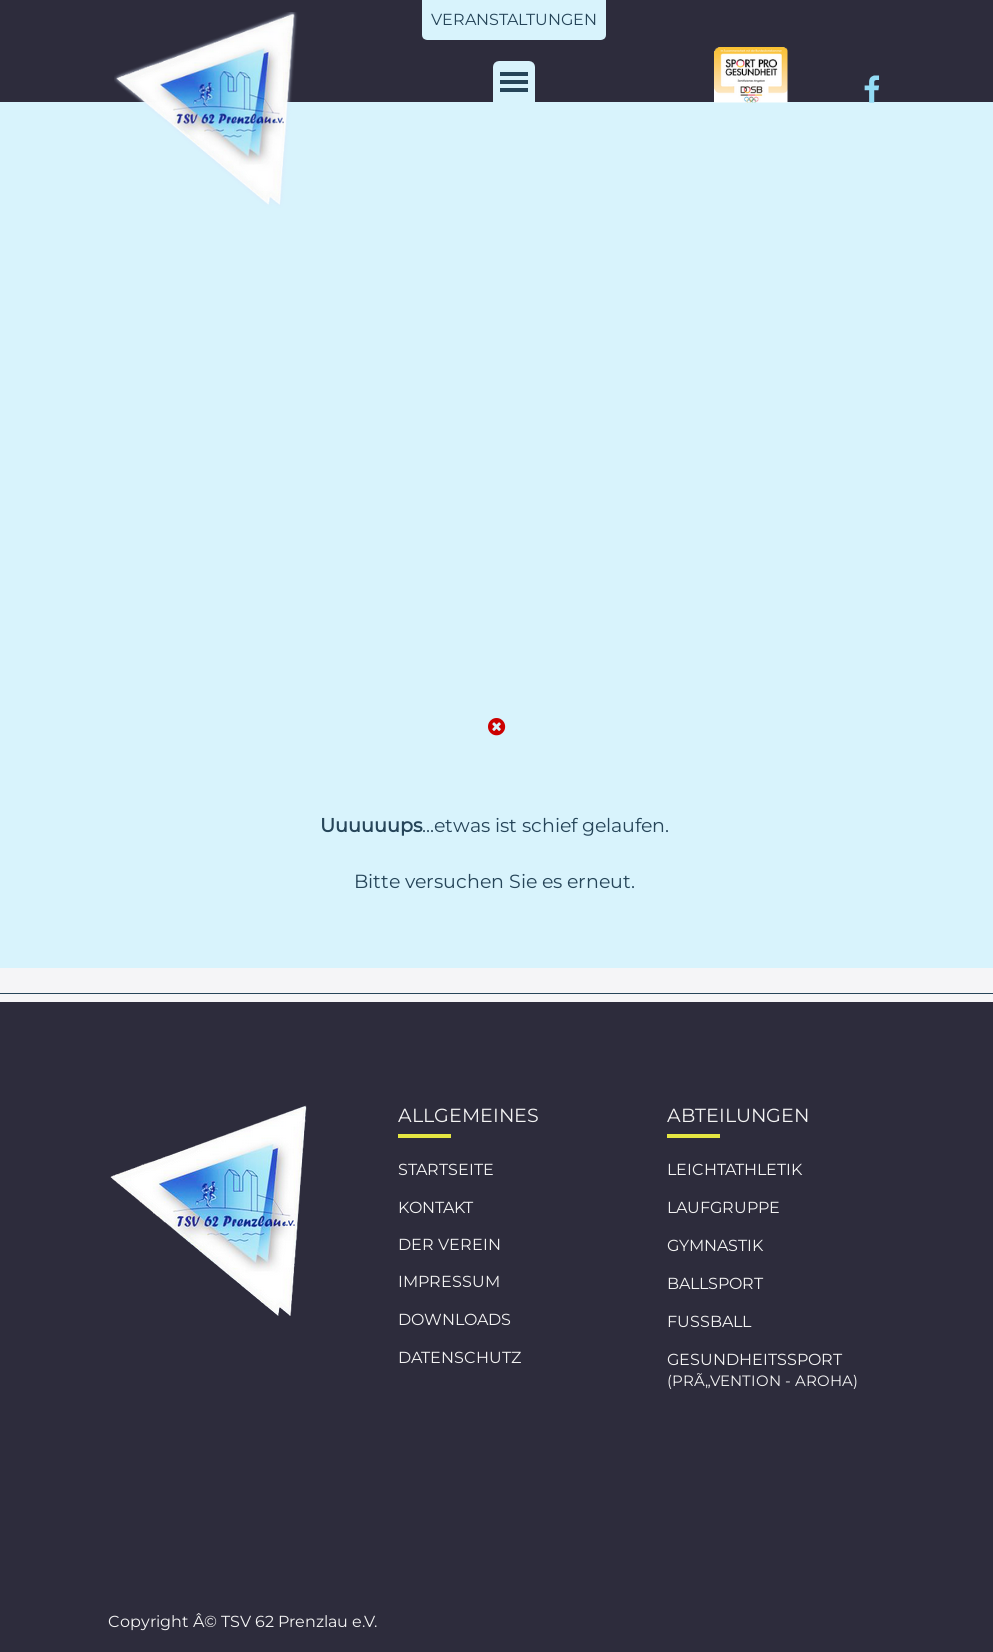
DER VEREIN (449, 1244)
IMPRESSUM (449, 1281)
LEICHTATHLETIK (734, 1169)
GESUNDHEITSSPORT (754, 1359)
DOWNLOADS (454, 1319)
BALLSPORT (715, 1283)
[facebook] (872, 89)
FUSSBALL (709, 1321)
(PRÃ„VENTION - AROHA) (762, 1381)
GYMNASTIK (715, 1245)
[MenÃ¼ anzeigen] (514, 82)
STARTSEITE (446, 1169)
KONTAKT (435, 1207)
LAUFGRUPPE (723, 1207)
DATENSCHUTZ (459, 1357)
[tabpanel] (494, 890)
